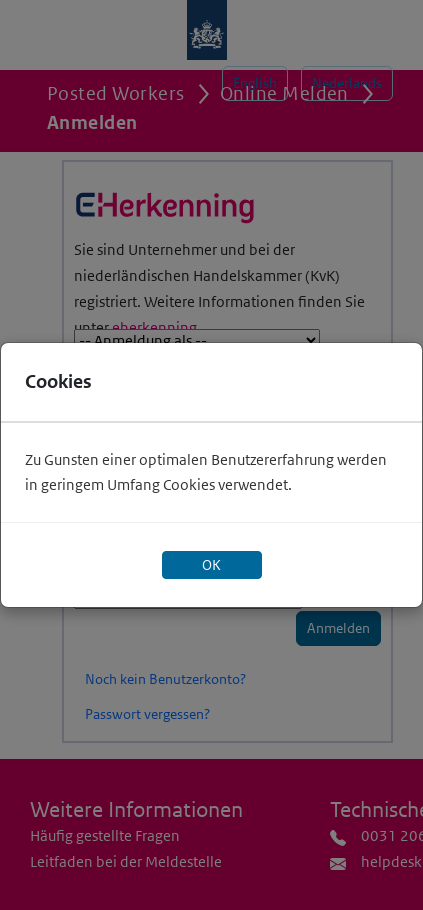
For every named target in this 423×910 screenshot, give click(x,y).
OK (211, 565)
